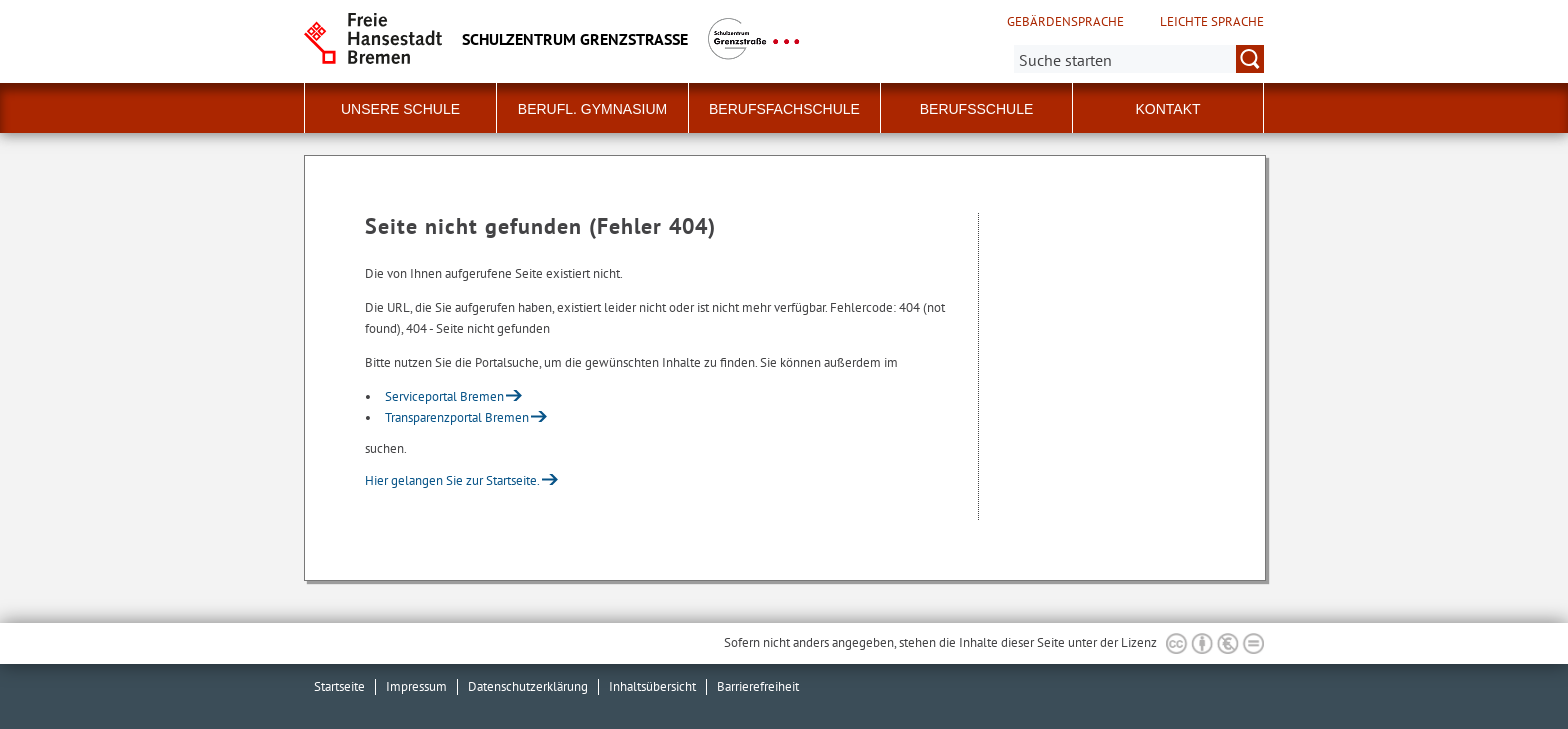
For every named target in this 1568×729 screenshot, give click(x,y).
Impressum (416, 686)
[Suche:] (1139, 59)
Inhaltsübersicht (652, 686)
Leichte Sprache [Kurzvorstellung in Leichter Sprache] (1212, 22)
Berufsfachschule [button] (784, 109)
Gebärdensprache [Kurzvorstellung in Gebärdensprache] (1065, 22)
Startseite (339, 686)
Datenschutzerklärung (528, 686)
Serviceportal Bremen (444, 396)
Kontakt (1167, 109)
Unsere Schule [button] (400, 109)
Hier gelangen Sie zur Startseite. (452, 480)
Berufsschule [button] (977, 109)
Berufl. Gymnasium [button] (592, 109)
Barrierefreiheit (758, 686)
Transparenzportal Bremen (457, 417)
